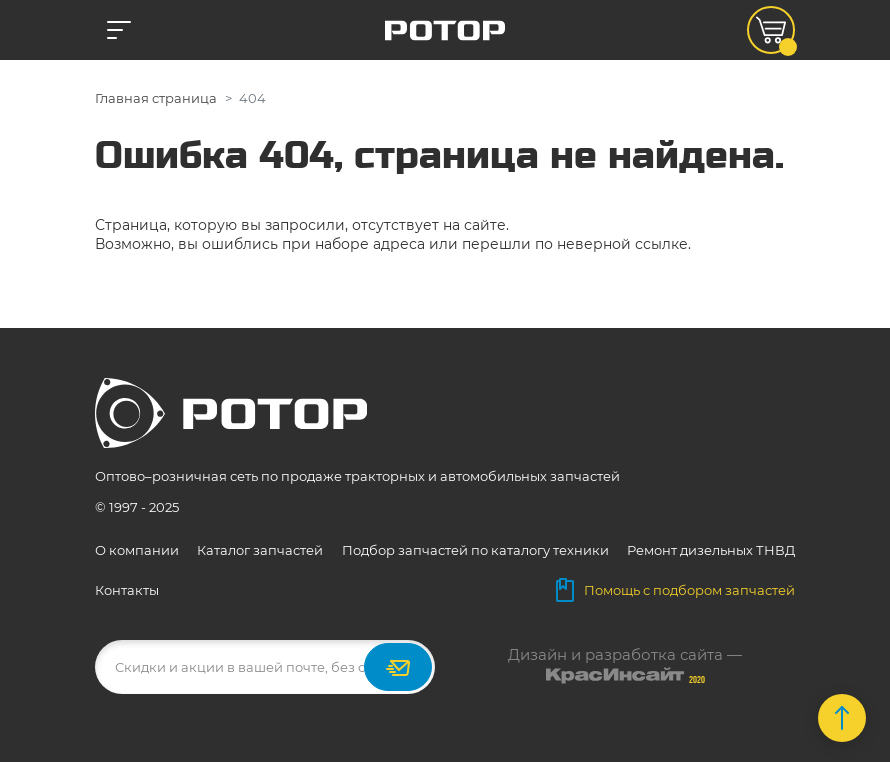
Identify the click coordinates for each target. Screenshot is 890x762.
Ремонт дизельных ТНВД (711, 550)
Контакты (127, 590)
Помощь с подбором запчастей (675, 590)
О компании (137, 550)
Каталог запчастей (260, 550)
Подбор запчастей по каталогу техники (475, 550)
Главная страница (156, 98)
